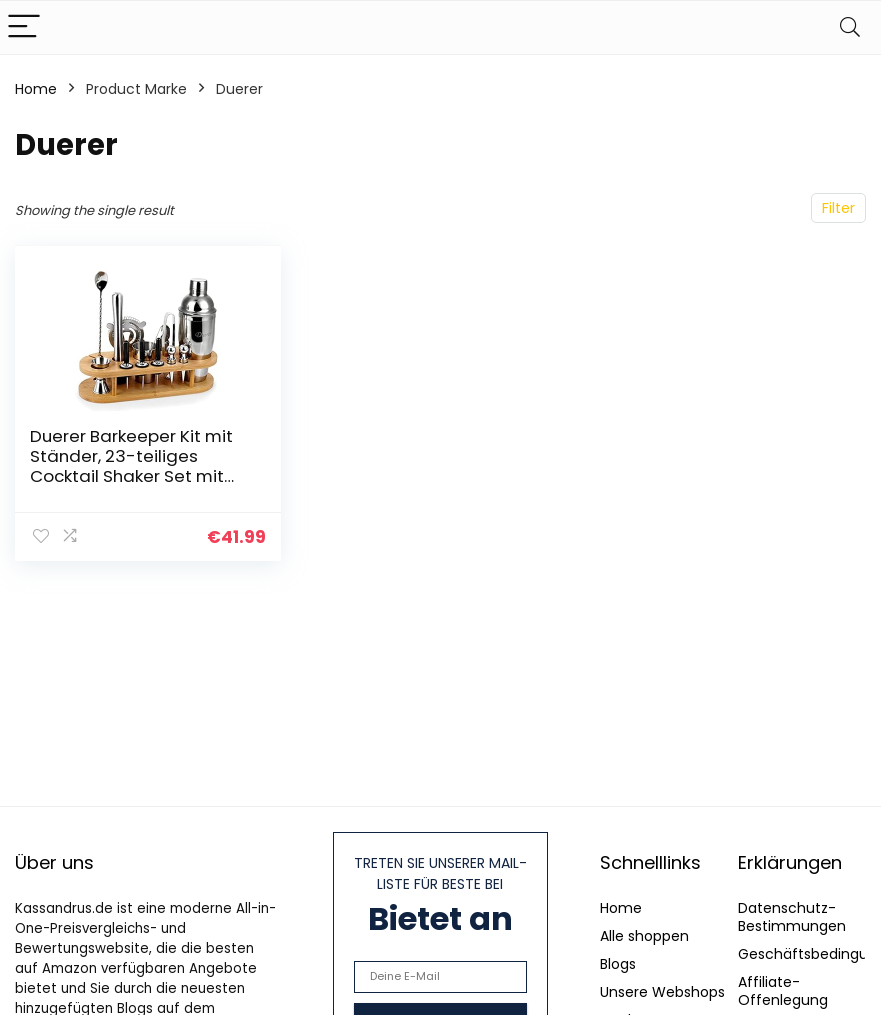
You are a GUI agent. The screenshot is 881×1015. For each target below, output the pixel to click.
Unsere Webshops (662, 992)
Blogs (618, 964)
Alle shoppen (644, 936)
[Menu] (24, 27)
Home (36, 89)
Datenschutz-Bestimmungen (792, 917)
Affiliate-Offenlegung (783, 991)
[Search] (850, 27)
